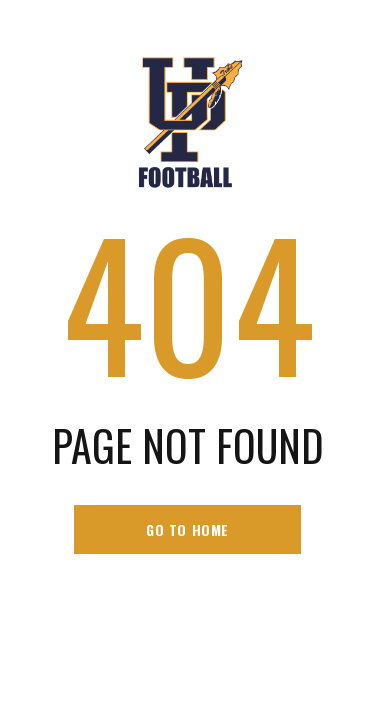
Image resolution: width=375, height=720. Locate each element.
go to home (187, 529)
